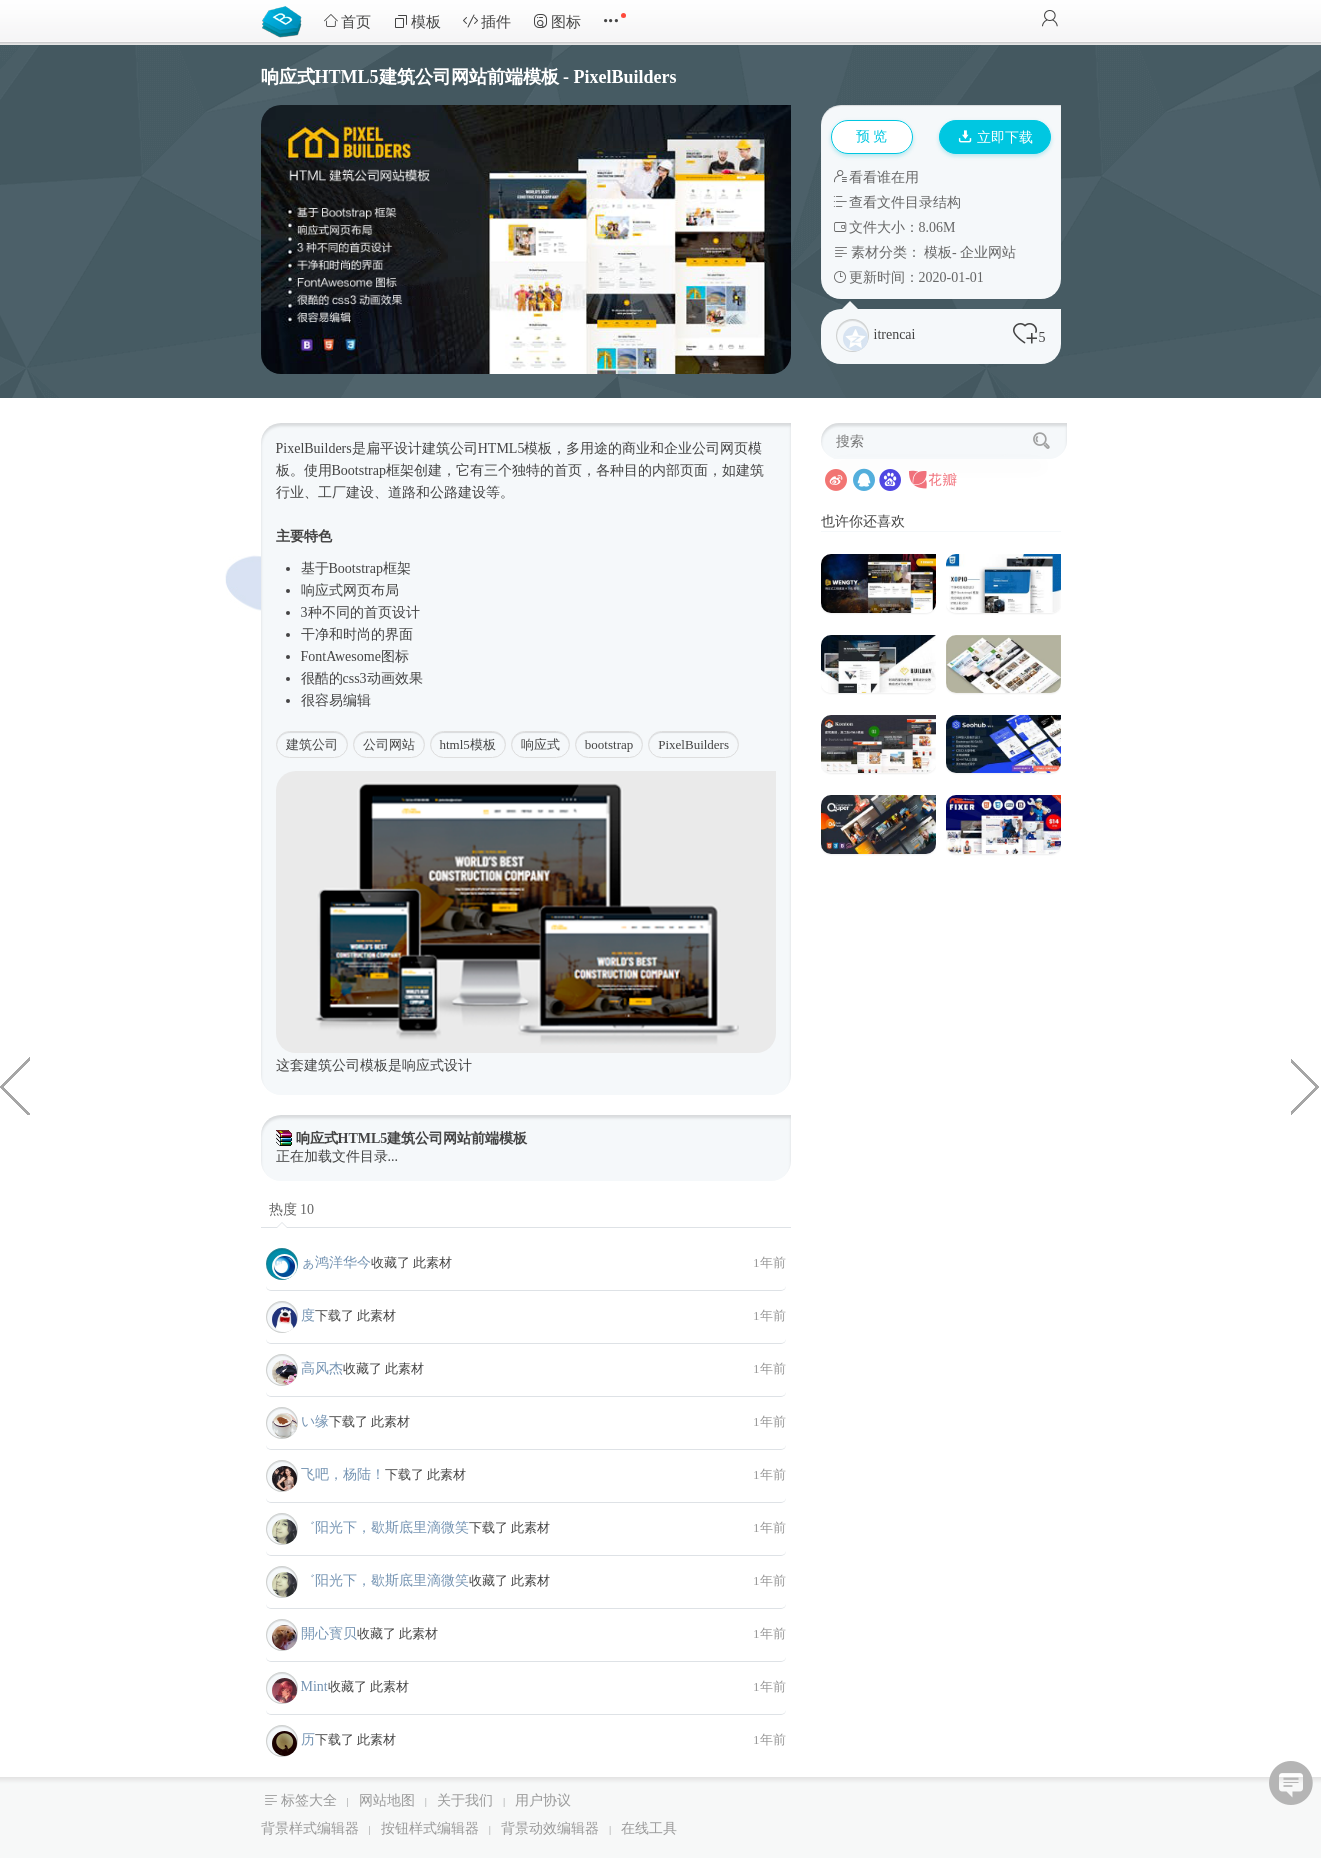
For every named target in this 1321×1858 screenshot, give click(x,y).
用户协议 (543, 1800)
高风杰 (322, 1368)
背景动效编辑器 (550, 1828)
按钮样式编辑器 (430, 1828)
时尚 (357, 634)
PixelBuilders (693, 744)
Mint (314, 1686)
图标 (557, 21)
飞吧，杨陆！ (343, 1474)
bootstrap (609, 744)
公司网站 (389, 744)
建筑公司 (312, 744)
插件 (487, 21)
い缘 (315, 1421)
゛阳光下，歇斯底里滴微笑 (385, 1527)
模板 (417, 21)
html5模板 (468, 744)
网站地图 (387, 1800)
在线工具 (649, 1828)
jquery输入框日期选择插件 (15, 1085)
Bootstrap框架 (373, 470)
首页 (347, 21)
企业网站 (988, 252)
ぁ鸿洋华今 (336, 1262)
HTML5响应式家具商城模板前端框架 (1306, 1085)
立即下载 (996, 137)
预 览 (872, 136)
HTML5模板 (515, 448)
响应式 (322, 590)
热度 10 (292, 1209)
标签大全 (309, 1800)
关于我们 (465, 1800)
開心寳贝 (329, 1633)
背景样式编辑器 (310, 1828)
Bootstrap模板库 (286, 20)
